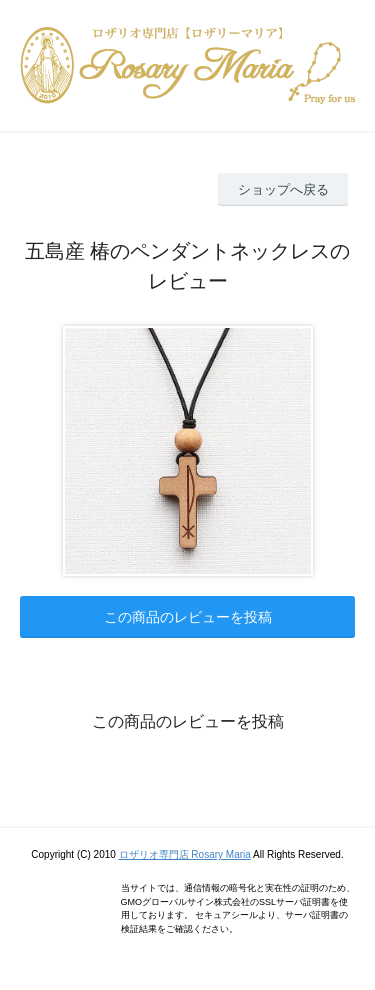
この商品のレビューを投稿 (188, 617)
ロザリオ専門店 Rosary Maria (185, 854)
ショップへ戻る (283, 189)
